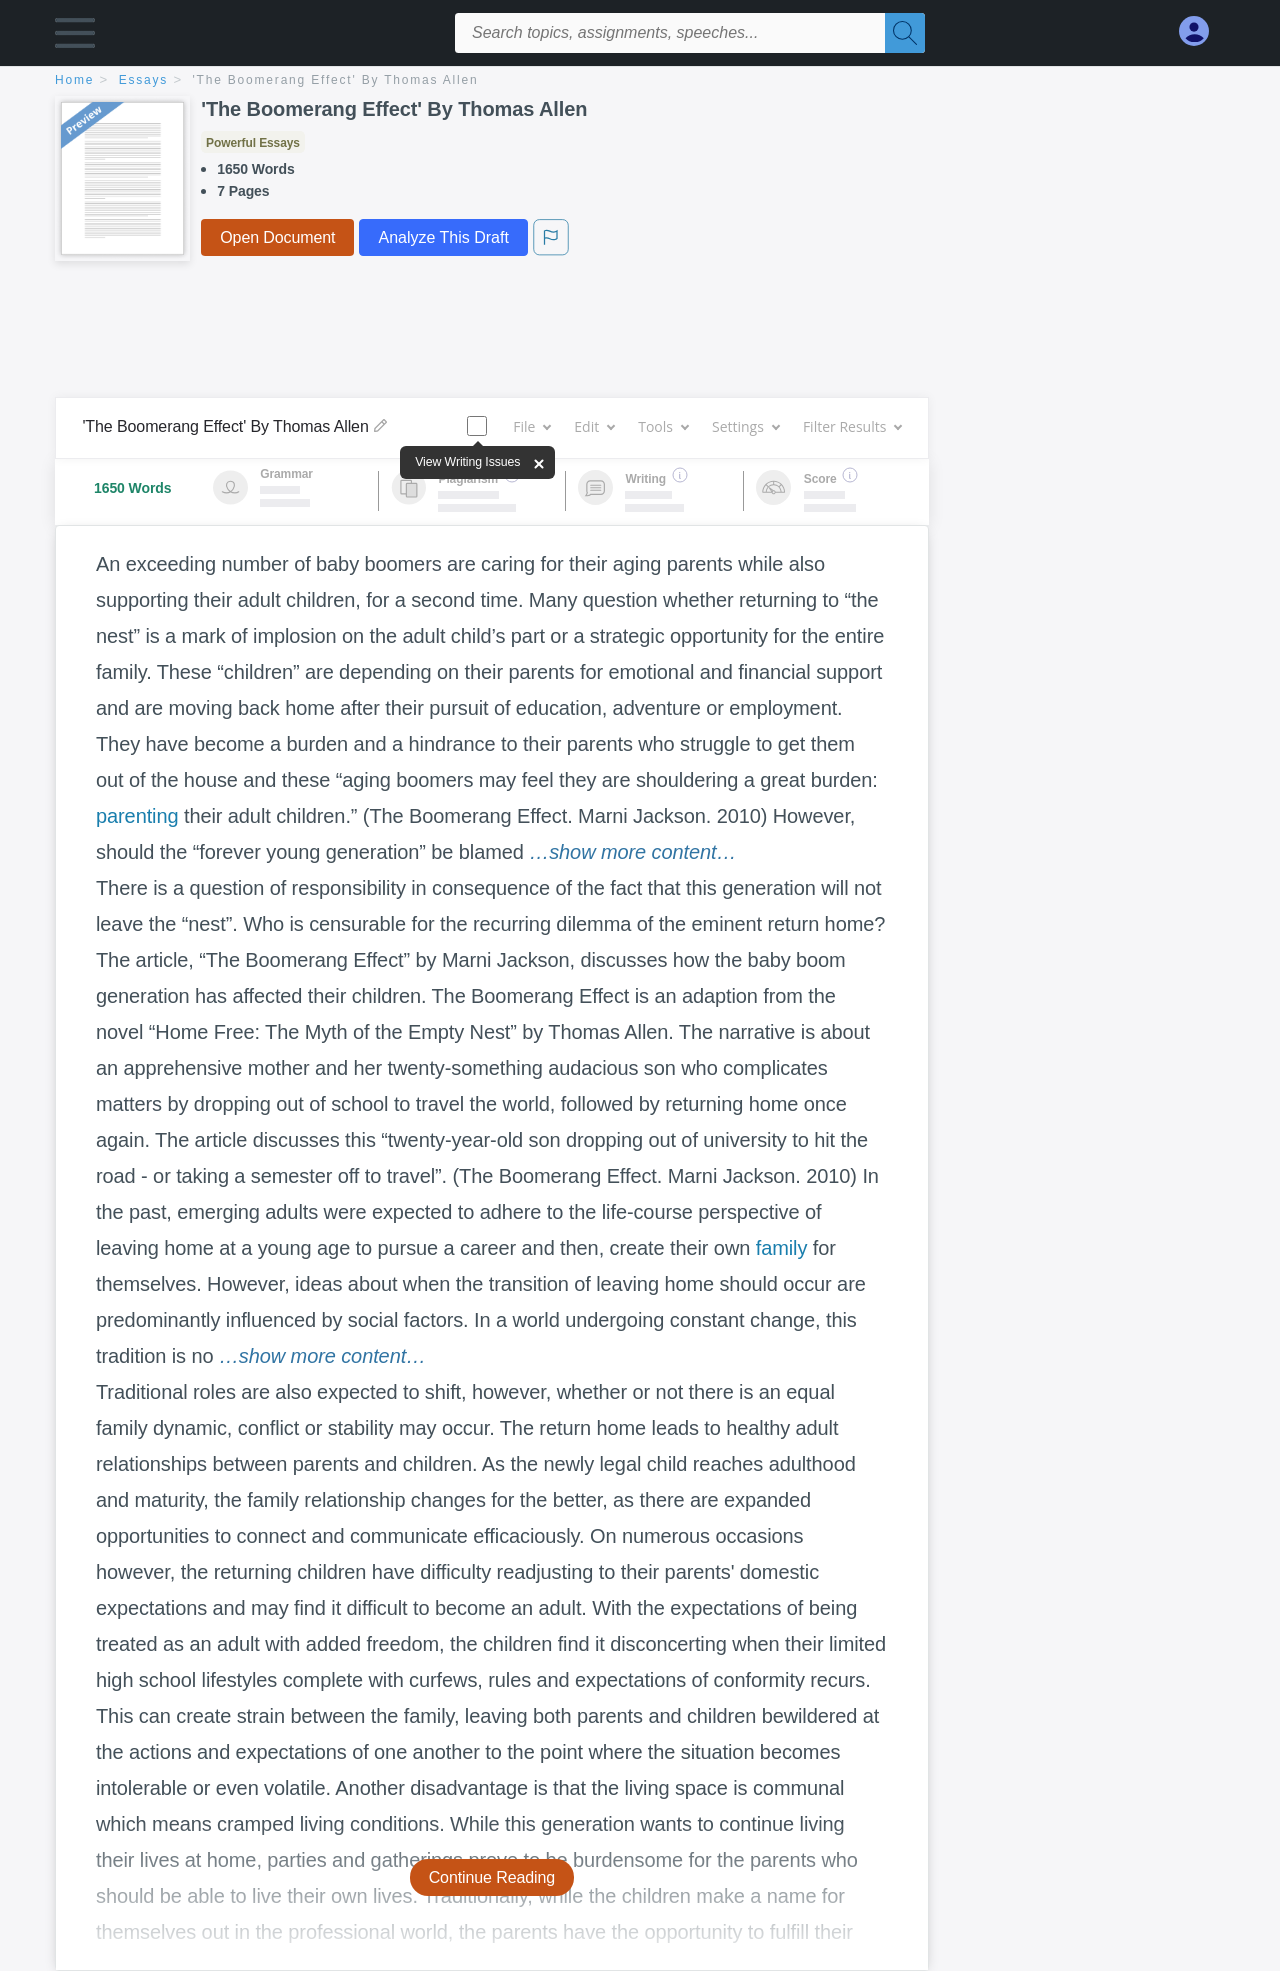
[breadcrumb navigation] (640, 81)
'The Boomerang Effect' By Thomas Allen (336, 80)
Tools (663, 426)
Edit (594, 426)
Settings (745, 426)
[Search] (905, 33)
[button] (75, 37)
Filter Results (852, 426)
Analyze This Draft (443, 237)
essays (143, 80)
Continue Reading (492, 1877)
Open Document (277, 237)
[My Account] (1202, 31)
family (782, 1248)
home (74, 80)
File (531, 426)
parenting (137, 816)
